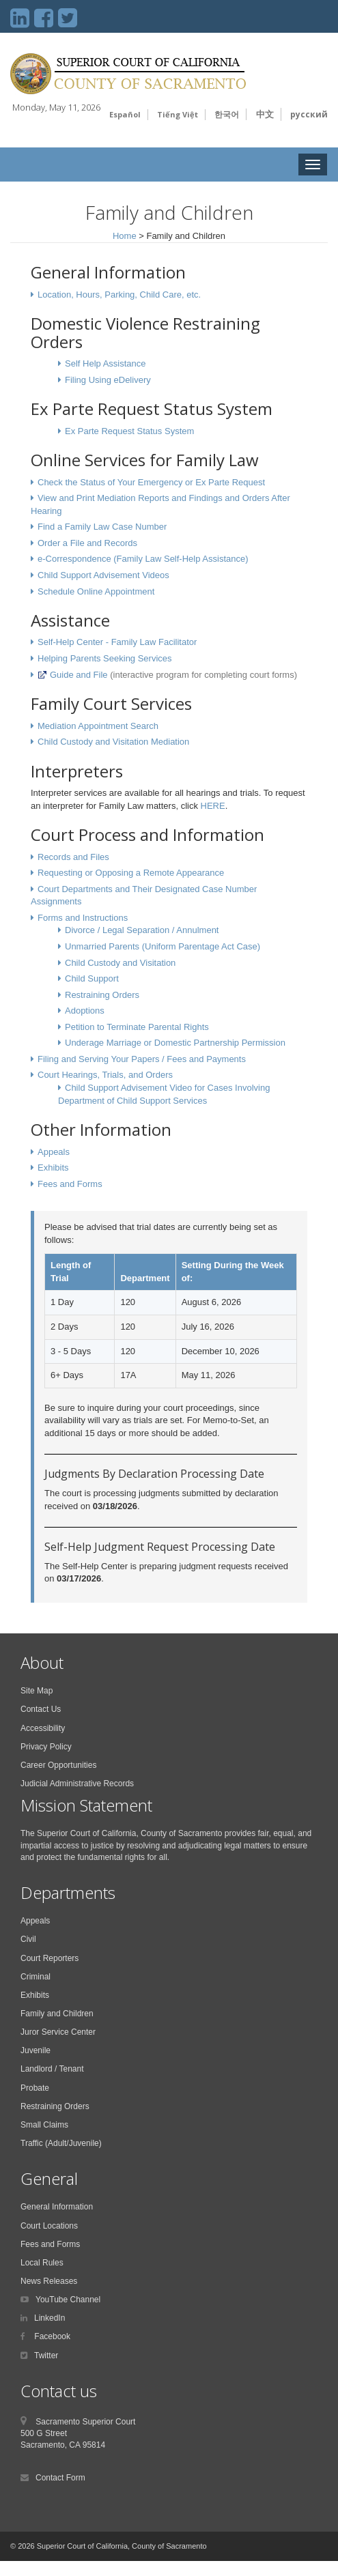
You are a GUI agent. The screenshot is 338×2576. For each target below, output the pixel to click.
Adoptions (84, 1010)
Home (125, 236)
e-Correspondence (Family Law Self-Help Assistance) (143, 559)
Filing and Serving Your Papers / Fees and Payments (142, 1059)
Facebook (51, 2336)
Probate (34, 2088)
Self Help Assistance (105, 363)
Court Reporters (49, 1958)
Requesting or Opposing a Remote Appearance (131, 873)
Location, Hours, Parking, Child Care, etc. (119, 294)
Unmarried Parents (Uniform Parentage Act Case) (162, 946)
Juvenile (35, 2050)
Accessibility (42, 1728)
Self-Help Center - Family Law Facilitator (117, 642)
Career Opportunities (58, 1765)
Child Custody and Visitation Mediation (113, 741)
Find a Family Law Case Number (102, 526)
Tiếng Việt (177, 114)
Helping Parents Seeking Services (105, 658)
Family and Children (57, 2013)
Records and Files (73, 857)
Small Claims (44, 2125)
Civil (28, 1939)
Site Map (36, 1690)
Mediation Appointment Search (98, 726)
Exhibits (53, 1167)
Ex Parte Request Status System (129, 431)
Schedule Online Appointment (96, 591)
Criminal (35, 1976)
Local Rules (42, 2262)
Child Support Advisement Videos (103, 575)
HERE (211, 806)
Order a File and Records (87, 543)
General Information (56, 2207)
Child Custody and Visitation (120, 963)
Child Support (92, 978)
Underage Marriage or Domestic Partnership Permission (175, 1042)
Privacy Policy (46, 1746)
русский (309, 114)
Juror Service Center (58, 2032)
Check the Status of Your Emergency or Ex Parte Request (151, 482)
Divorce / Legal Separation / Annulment (142, 930)
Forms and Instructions (83, 918)
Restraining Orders (102, 995)
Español (125, 114)
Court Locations (49, 2226)
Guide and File (73, 675)
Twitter (46, 2355)
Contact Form (60, 2477)
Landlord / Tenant (52, 2069)
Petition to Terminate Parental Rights (137, 1027)
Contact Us (40, 1709)
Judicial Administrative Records (77, 1783)
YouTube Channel (68, 2299)
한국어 (226, 114)
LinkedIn (49, 2318)
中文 (265, 114)
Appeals (54, 1152)
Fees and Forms (70, 1184)
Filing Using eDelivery (108, 380)
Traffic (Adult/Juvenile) (61, 2143)
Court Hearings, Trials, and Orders (105, 1075)
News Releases (48, 2281)
